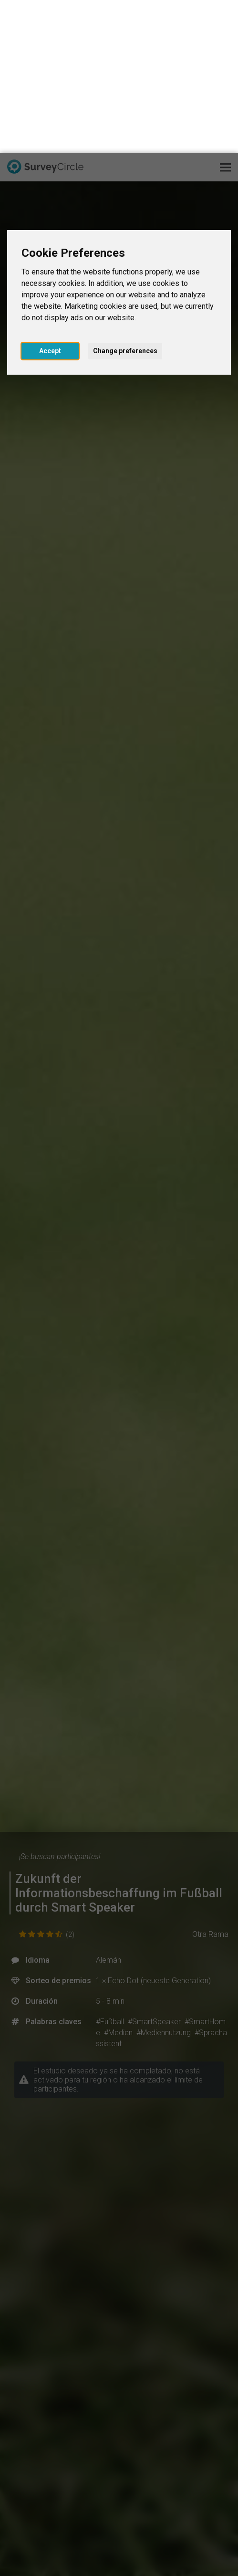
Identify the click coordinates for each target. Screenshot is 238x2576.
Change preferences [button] (125, 198)
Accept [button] (50, 198)
